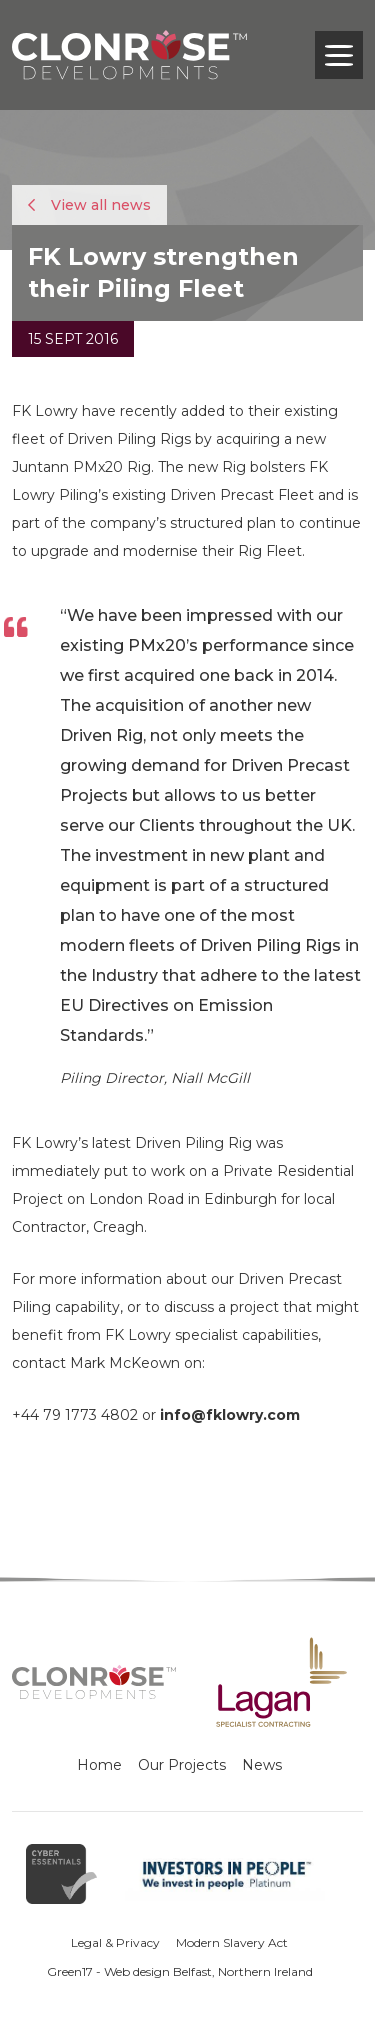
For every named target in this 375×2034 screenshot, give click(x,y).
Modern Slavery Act (232, 1942)
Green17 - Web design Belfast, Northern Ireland (180, 1971)
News (262, 1765)
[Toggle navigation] (339, 55)
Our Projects (182, 1765)
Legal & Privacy (115, 1942)
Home (99, 1765)
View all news (89, 205)
